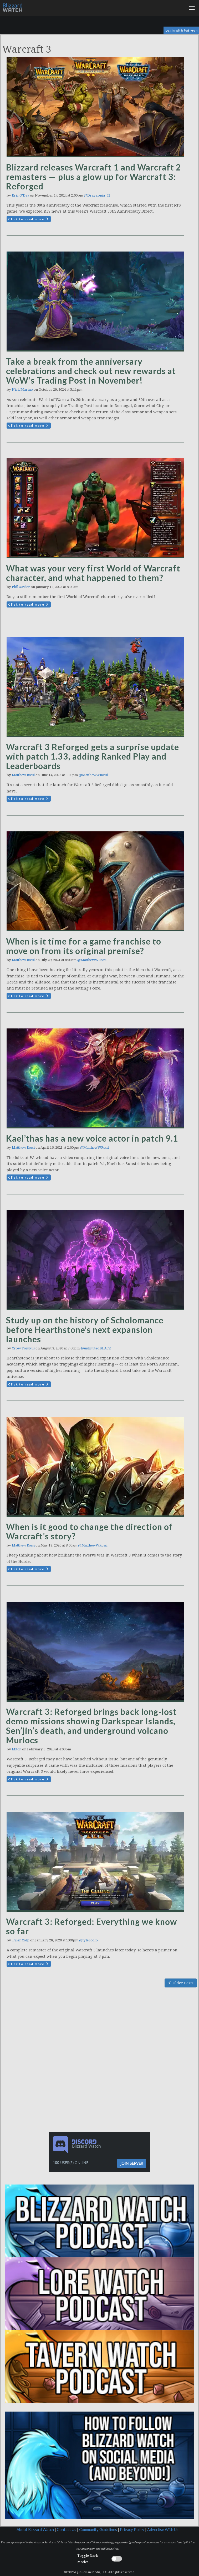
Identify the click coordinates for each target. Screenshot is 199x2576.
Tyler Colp (20, 1940)
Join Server (131, 2163)
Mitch (16, 1749)
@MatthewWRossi (93, 775)
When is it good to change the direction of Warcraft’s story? (89, 1531)
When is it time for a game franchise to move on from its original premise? (83, 946)
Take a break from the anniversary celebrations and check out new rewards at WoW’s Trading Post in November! (91, 370)
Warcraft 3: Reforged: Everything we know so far (91, 1926)
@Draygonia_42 (97, 195)
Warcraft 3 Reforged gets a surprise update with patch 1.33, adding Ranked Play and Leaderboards (92, 756)
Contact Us (66, 2529)
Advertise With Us (162, 2529)
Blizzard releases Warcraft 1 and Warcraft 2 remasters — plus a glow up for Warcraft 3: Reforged (93, 176)
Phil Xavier (21, 587)
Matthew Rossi (23, 775)
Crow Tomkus (23, 1348)
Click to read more (28, 219)
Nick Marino (22, 389)
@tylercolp (88, 1940)
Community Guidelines (98, 2529)
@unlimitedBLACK (95, 1348)
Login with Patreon (181, 30)
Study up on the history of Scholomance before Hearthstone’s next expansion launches (85, 1329)
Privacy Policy (132, 2529)
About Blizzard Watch (35, 2529)
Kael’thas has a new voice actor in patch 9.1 (92, 1138)
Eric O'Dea (20, 195)
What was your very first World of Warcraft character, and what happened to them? (93, 573)
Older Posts (180, 1983)
